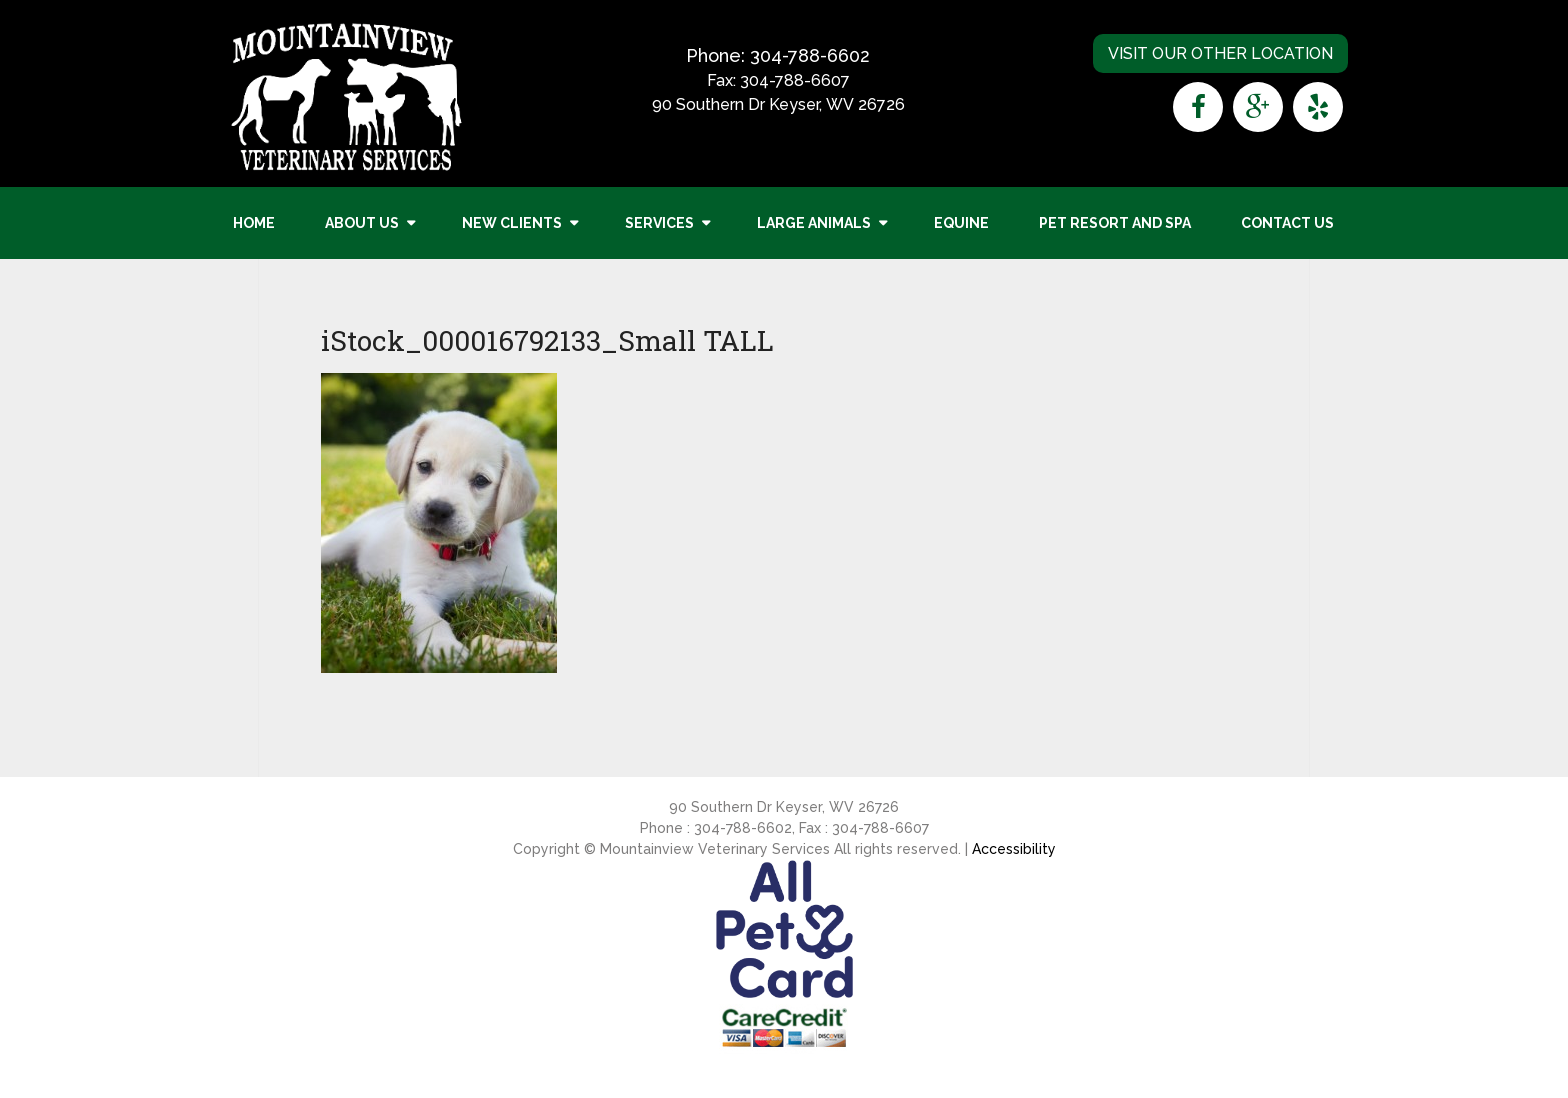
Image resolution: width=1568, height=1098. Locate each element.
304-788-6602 (810, 55)
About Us (362, 223)
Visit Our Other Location (1220, 53)
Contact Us (1287, 223)
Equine (961, 223)
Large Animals (814, 223)
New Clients (512, 223)
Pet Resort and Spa (1115, 223)
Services (659, 223)
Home (254, 223)
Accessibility (1014, 849)
